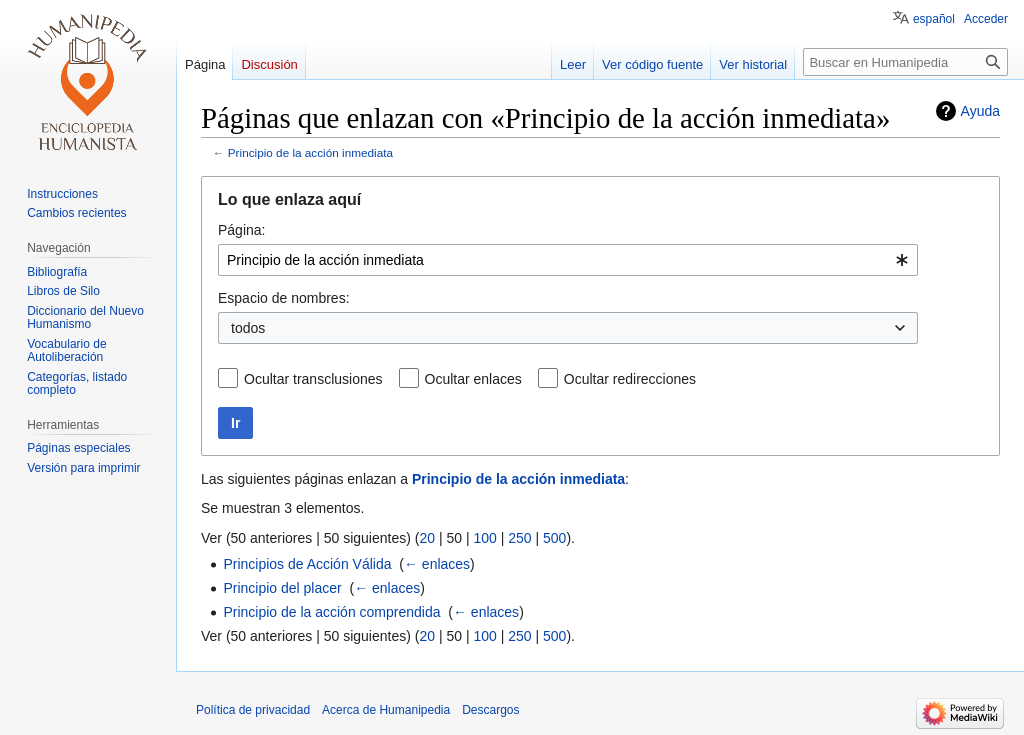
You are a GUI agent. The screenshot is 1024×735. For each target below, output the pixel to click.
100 (484, 538)
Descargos (490, 710)
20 (427, 538)
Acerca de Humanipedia (386, 710)
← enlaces (437, 564)
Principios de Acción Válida (307, 564)
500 (554, 538)
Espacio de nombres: (284, 298)
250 (519, 538)
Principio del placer (282, 588)
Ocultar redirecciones (630, 379)
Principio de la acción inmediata (310, 152)
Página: (241, 230)
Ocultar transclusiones (313, 379)
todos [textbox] (248, 328)
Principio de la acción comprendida (331, 612)
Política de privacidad (253, 710)
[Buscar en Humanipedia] (905, 62)
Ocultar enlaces (473, 379)
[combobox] (568, 260)
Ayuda (980, 111)
